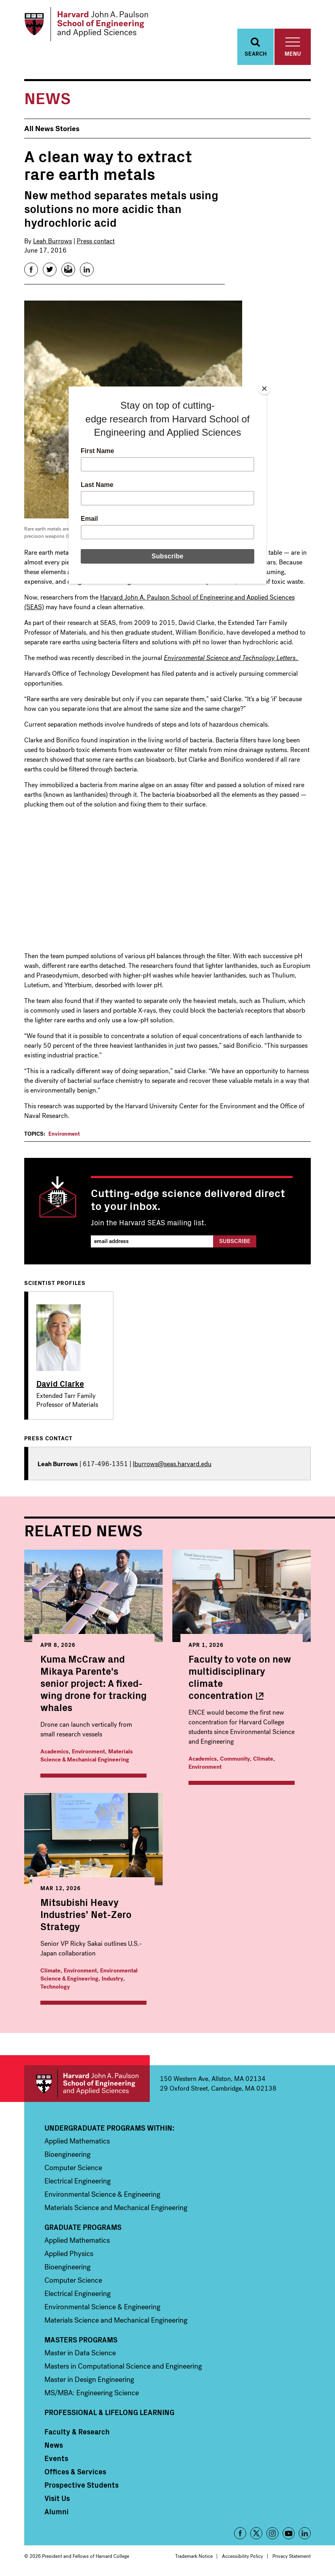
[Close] (264, 388)
